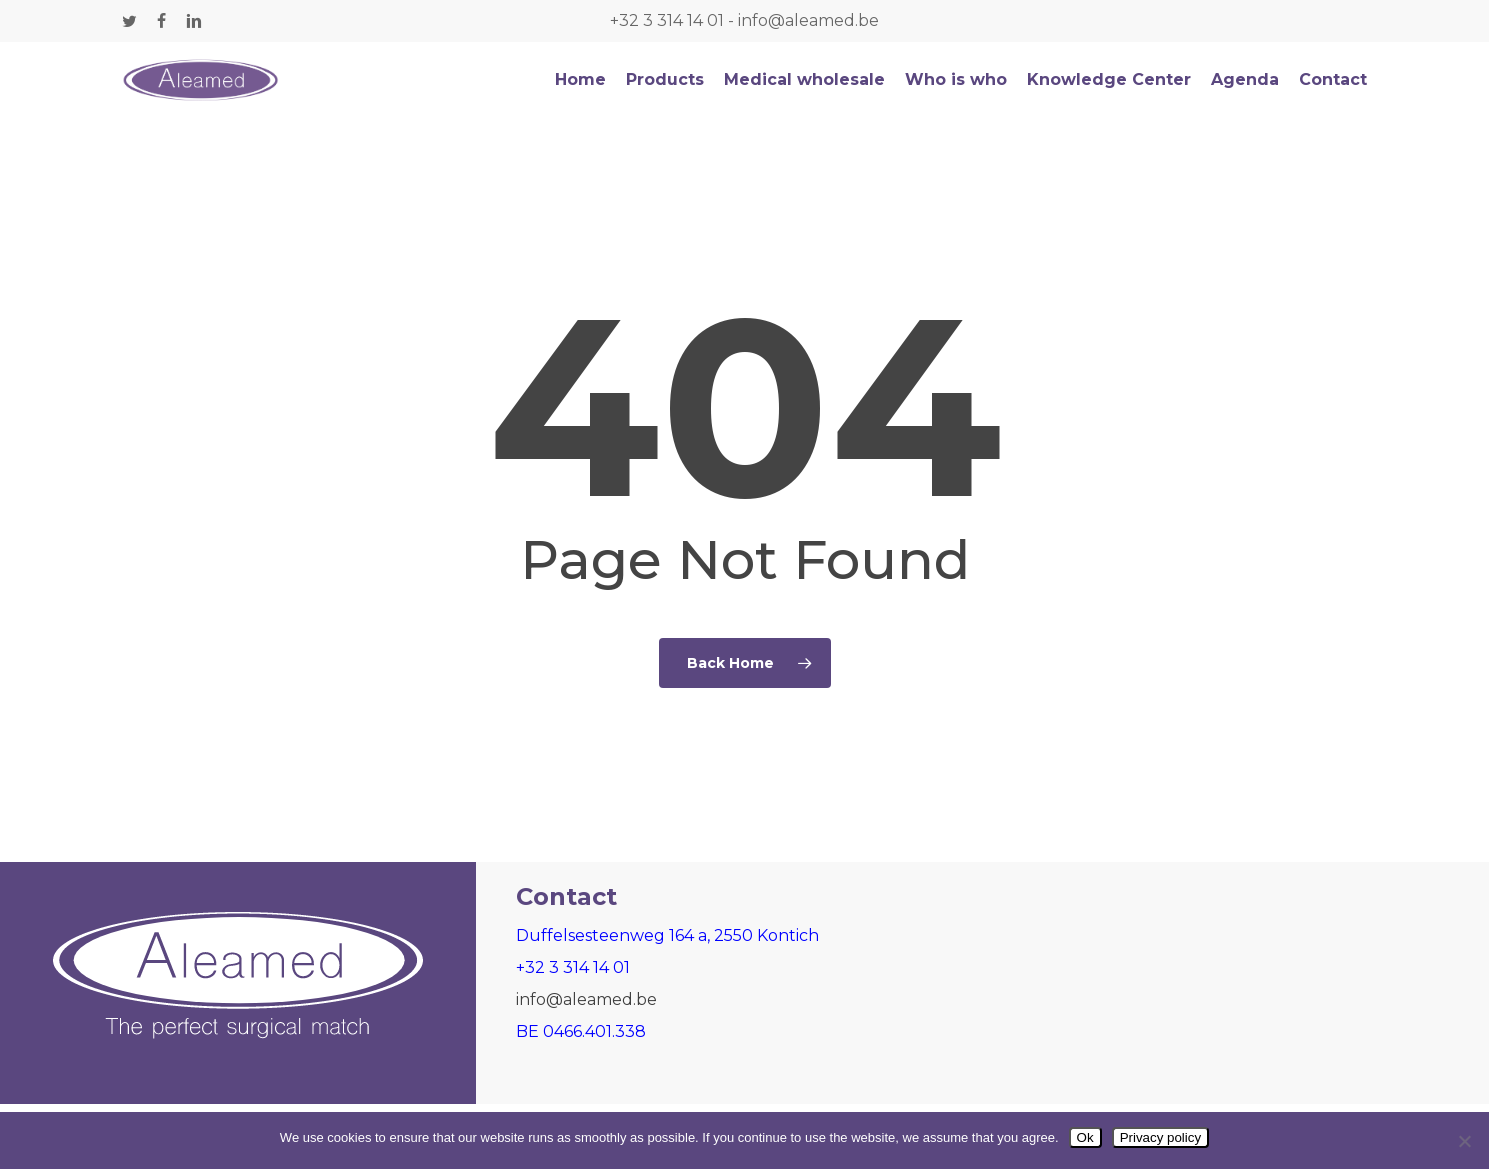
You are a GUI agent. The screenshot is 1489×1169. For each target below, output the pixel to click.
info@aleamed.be (808, 20)
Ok (1085, 1137)
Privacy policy (1160, 1137)
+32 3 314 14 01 (667, 20)
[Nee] (1464, 1141)
